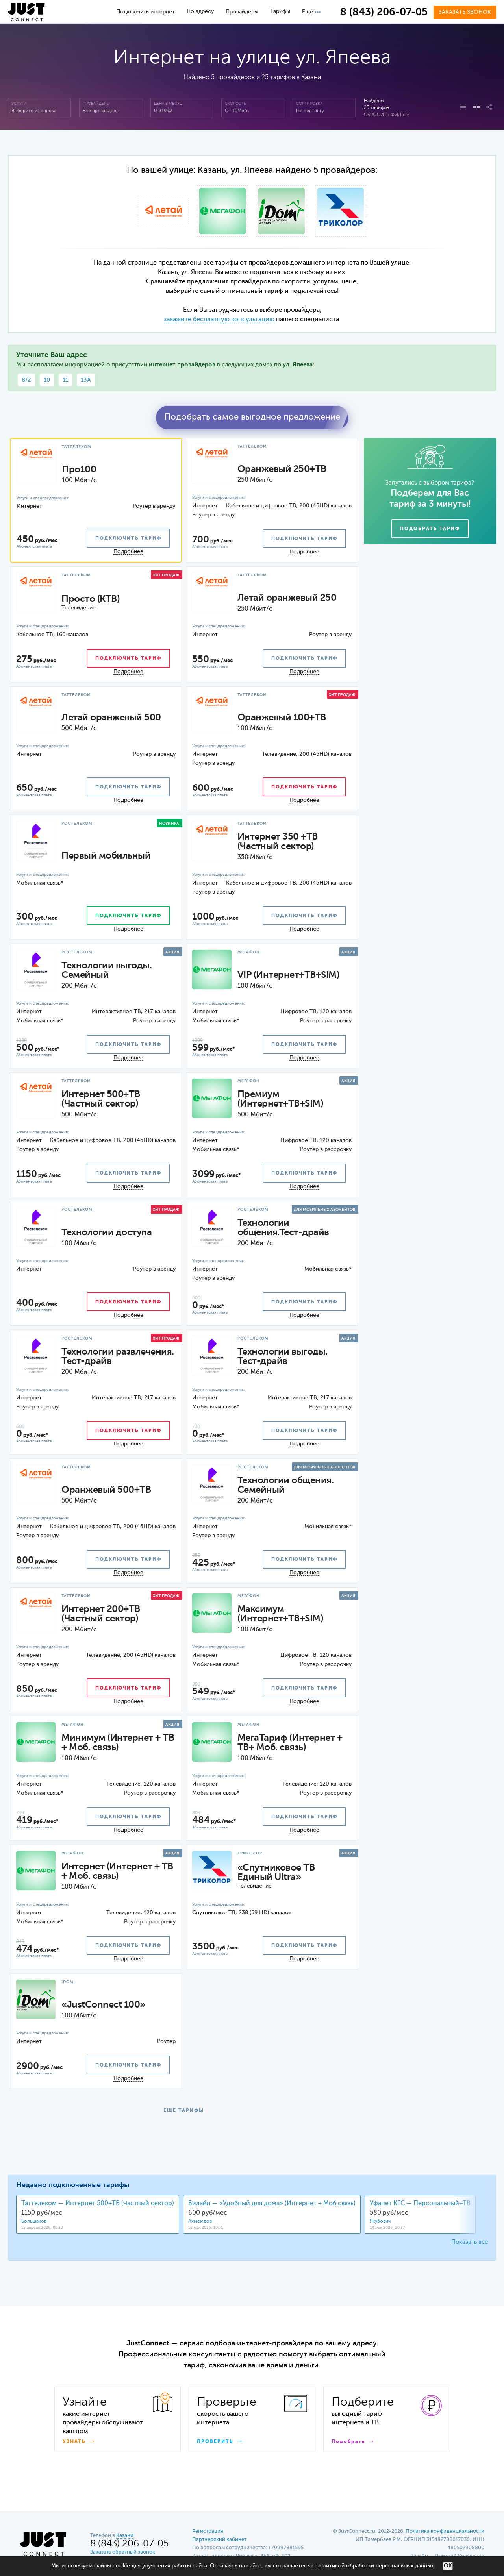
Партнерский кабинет (219, 2539)
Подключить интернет (145, 12)
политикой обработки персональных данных (375, 2566)
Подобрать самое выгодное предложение (252, 417)
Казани (311, 77)
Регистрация (207, 2531)
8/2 (26, 380)
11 (65, 380)
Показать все (469, 2242)
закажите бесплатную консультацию (219, 319)
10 (47, 380)
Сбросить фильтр (386, 115)
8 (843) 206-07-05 (384, 12)
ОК (448, 2566)
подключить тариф (128, 538)
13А (86, 380)
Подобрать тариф (430, 529)
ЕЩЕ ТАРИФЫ (183, 2110)
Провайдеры (242, 12)
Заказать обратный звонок (122, 2552)
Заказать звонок (465, 12)
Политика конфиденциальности (445, 2531)
